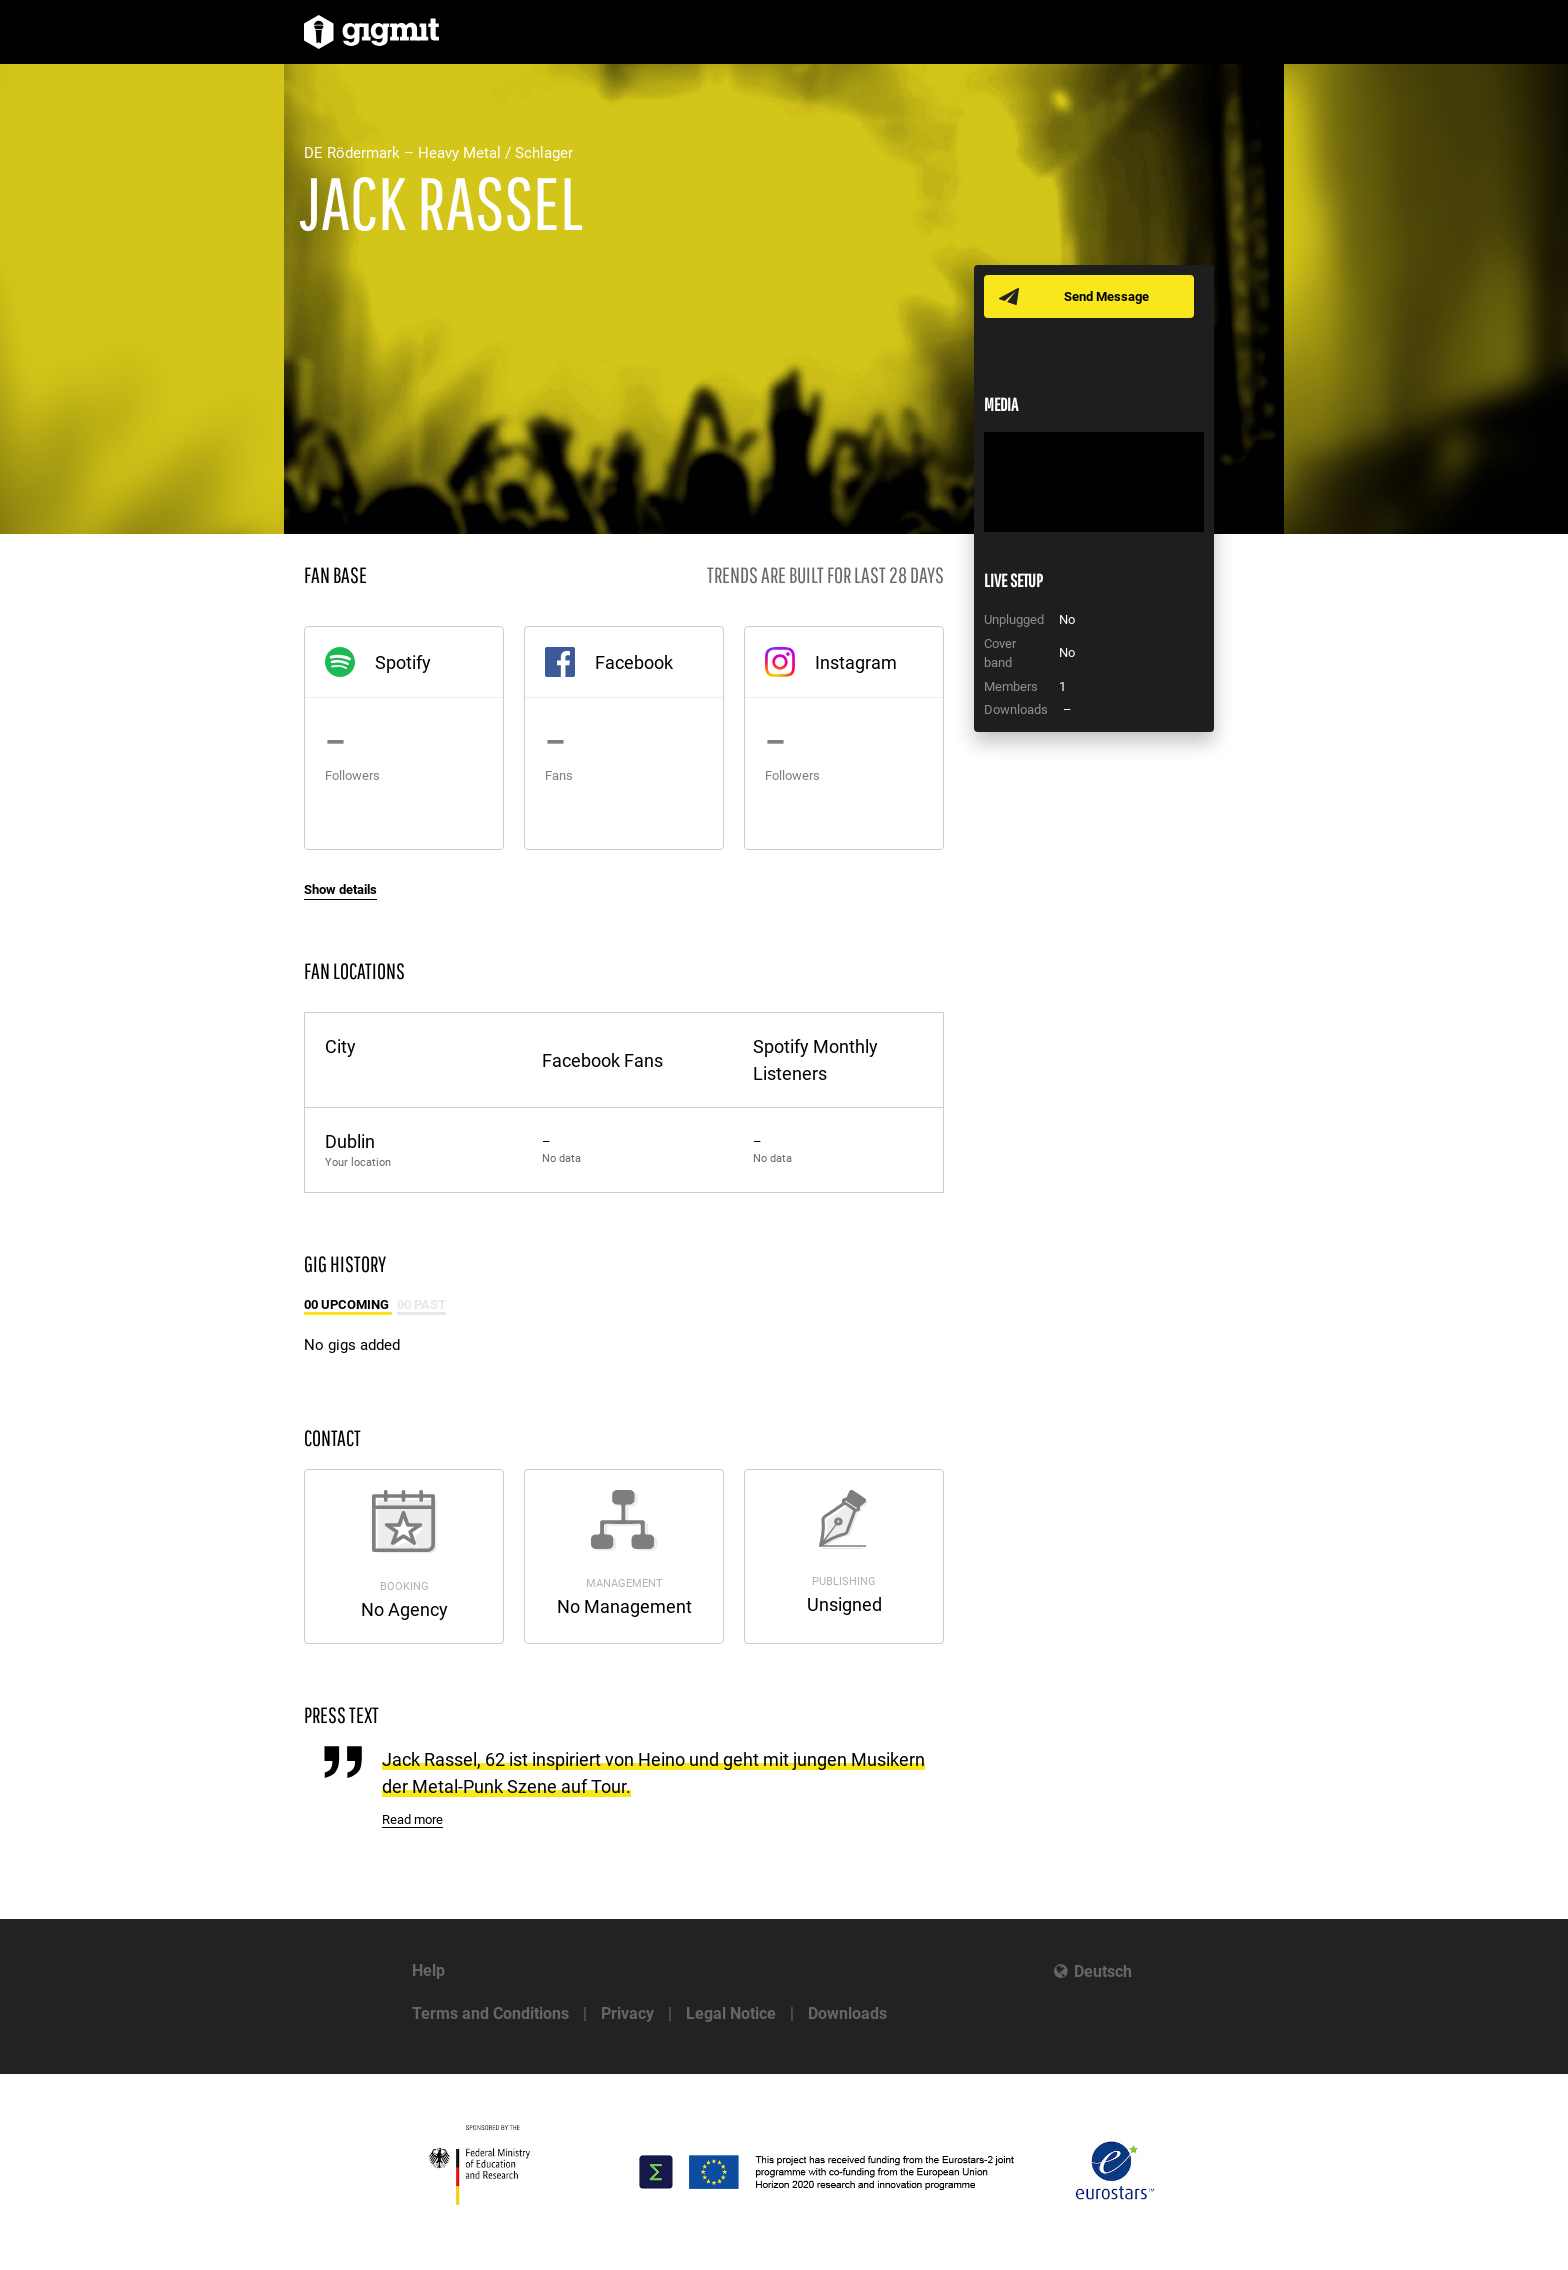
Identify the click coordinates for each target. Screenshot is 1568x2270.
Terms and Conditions (490, 2013)
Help (428, 1970)
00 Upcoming (348, 1304)
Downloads (847, 2013)
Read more (412, 1819)
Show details (340, 889)
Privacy (627, 2013)
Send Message (1106, 296)
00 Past (421, 1304)
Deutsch (1103, 1971)
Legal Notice (731, 2013)
